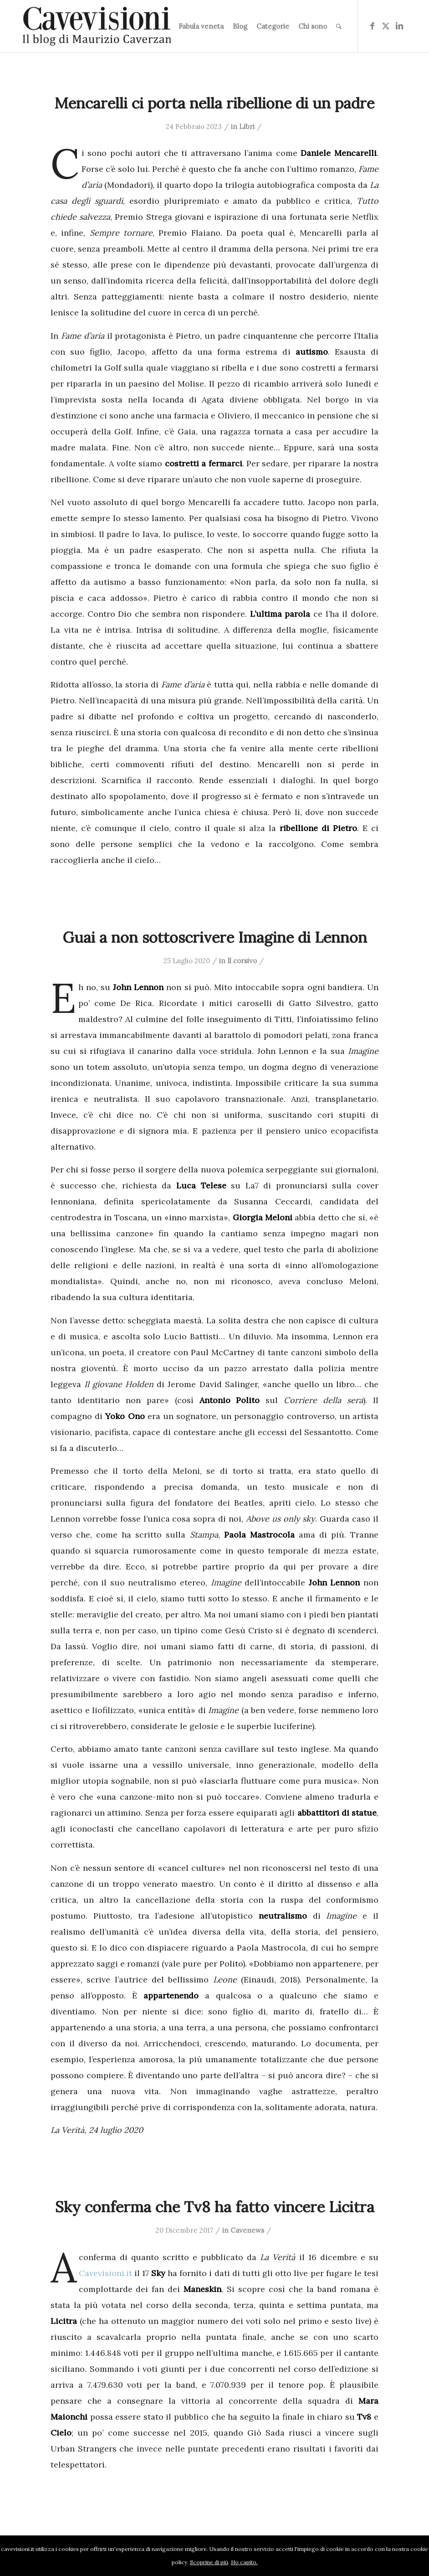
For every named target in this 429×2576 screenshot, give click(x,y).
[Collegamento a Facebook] (372, 26)
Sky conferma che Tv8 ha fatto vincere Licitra (214, 2206)
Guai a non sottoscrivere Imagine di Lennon (214, 937)
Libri (247, 126)
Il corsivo (242, 960)
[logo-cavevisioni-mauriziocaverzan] (97, 26)
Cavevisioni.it (105, 2273)
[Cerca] (339, 26)
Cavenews (247, 2230)
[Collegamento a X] (386, 26)
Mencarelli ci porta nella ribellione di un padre (214, 103)
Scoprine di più (209, 2562)
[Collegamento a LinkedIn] (399, 26)
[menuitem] (201, 26)
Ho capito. (244, 2562)
